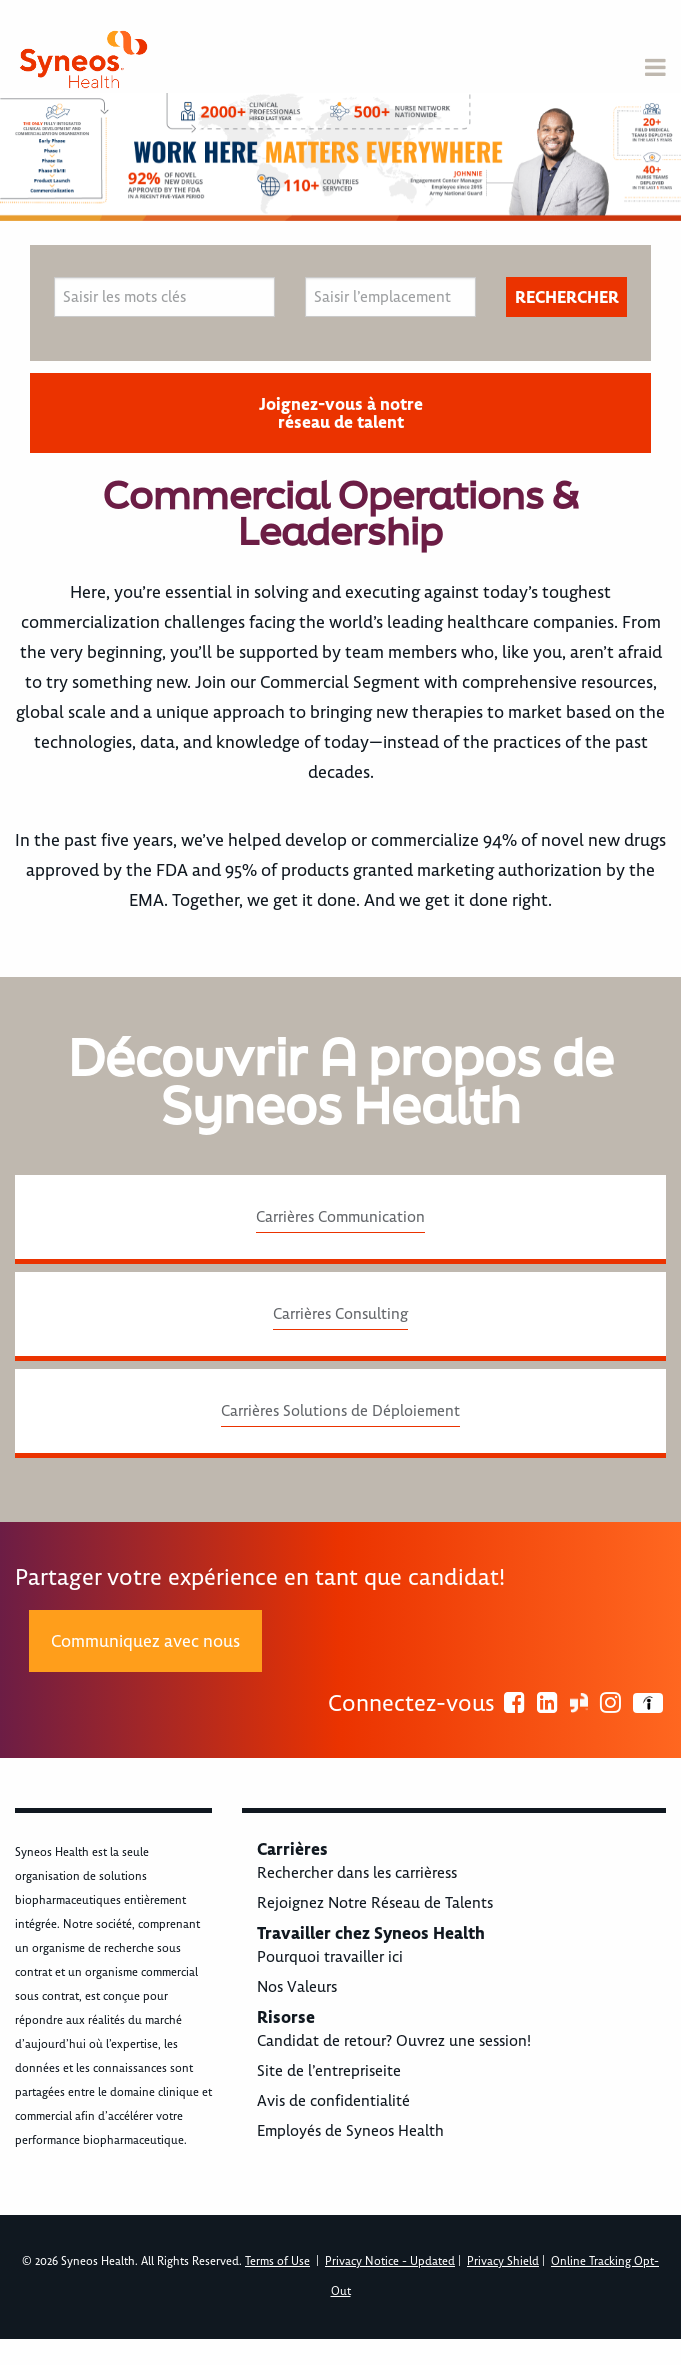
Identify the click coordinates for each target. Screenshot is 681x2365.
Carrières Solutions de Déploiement (340, 1411)
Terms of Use (277, 2261)
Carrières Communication (340, 1217)
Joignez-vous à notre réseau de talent (341, 413)
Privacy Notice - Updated (390, 2261)
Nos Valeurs (297, 1987)
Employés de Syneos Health (350, 2131)
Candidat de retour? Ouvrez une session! (394, 2041)
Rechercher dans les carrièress (357, 1873)
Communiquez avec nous (145, 1641)
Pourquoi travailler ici (330, 1957)
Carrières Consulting (340, 1314)
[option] (340, 157)
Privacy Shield (503, 2261)
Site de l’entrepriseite (329, 2071)
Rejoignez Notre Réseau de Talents (375, 1903)
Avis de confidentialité (333, 2101)
